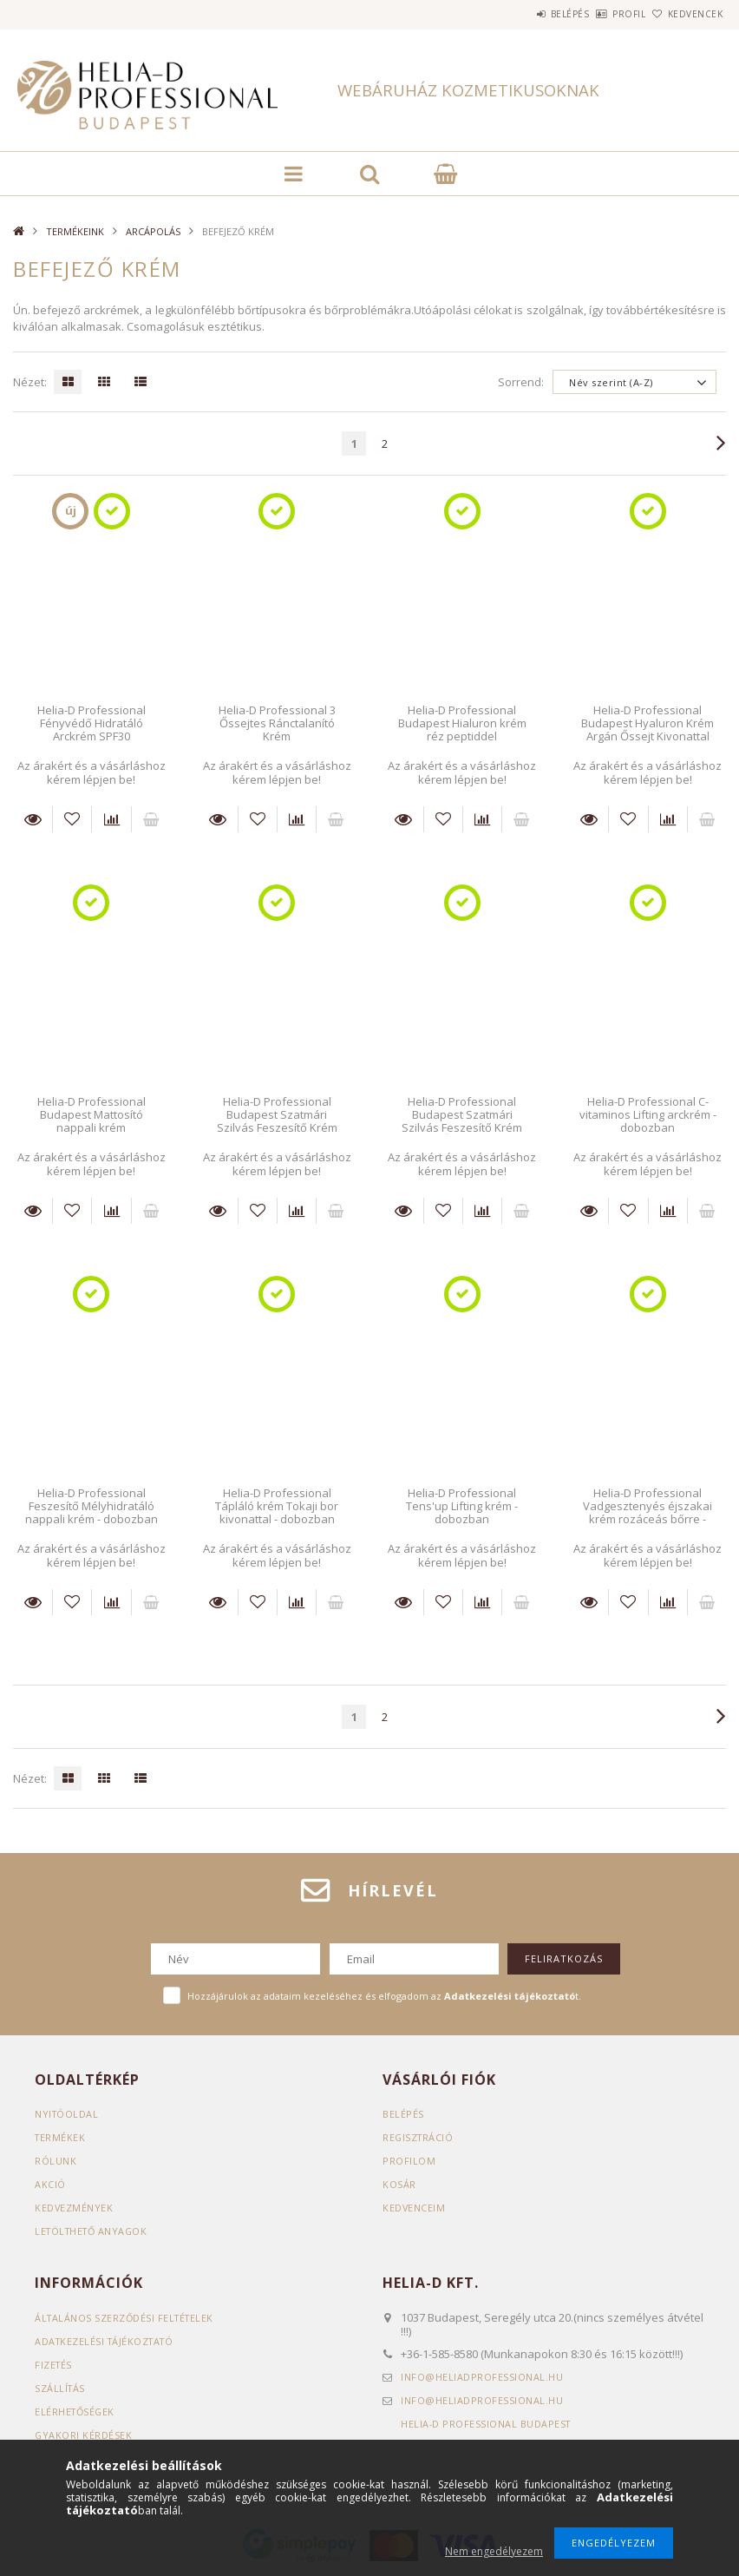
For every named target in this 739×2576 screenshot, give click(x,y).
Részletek (32, 819)
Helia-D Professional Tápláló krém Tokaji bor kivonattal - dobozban (276, 1506)
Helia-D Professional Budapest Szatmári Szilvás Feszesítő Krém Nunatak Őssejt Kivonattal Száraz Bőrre (462, 1127)
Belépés (521, 14)
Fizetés (54, 2364)
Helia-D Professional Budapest (487, 2423)
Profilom (409, 2160)
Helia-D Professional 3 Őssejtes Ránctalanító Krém (277, 723)
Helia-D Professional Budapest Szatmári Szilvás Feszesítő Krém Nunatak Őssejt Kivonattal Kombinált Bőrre (276, 1127)
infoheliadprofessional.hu (482, 2376)
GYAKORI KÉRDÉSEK (84, 2434)
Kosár (399, 2184)
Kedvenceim (414, 2207)
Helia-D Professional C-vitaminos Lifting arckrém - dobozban (647, 1114)
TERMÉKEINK (75, 231)
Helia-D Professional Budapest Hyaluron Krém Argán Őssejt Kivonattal (647, 723)
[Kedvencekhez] (72, 819)
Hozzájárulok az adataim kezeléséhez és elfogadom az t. (384, 1995)
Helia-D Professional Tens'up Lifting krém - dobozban (462, 1506)
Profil (600, 14)
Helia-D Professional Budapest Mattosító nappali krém (91, 1114)
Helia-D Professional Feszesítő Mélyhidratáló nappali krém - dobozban (91, 1506)
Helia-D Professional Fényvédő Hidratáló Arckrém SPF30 (91, 723)
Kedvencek (685, 14)
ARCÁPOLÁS (153, 231)
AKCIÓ (50, 2184)
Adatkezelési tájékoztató (107, 2341)
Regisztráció (419, 2137)
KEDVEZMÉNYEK (74, 2207)
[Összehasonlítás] (111, 819)
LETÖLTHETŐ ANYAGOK (94, 2231)
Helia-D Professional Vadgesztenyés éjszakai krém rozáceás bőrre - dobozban (647, 1513)
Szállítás (61, 2388)
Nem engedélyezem (494, 2551)
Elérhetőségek (76, 2411)
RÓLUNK (55, 2160)
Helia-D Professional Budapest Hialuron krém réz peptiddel (462, 723)
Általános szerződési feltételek (127, 2317)
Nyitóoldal (67, 2113)
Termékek (61, 2137)
